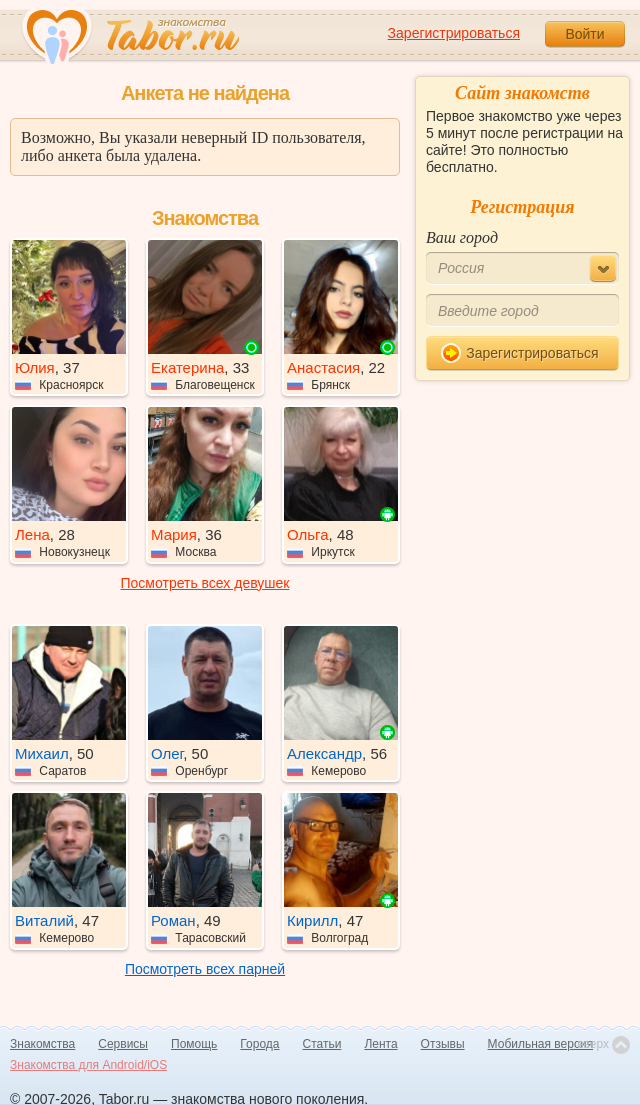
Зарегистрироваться (454, 33)
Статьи (322, 1044)
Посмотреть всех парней (205, 969)
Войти (584, 34)
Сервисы (123, 1044)
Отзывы (443, 1044)
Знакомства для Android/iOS (88, 1065)
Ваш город (462, 237)
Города (259, 1044)
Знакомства (42, 1044)
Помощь (194, 1044)
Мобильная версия (541, 1044)
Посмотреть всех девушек (205, 583)
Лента (380, 1044)
